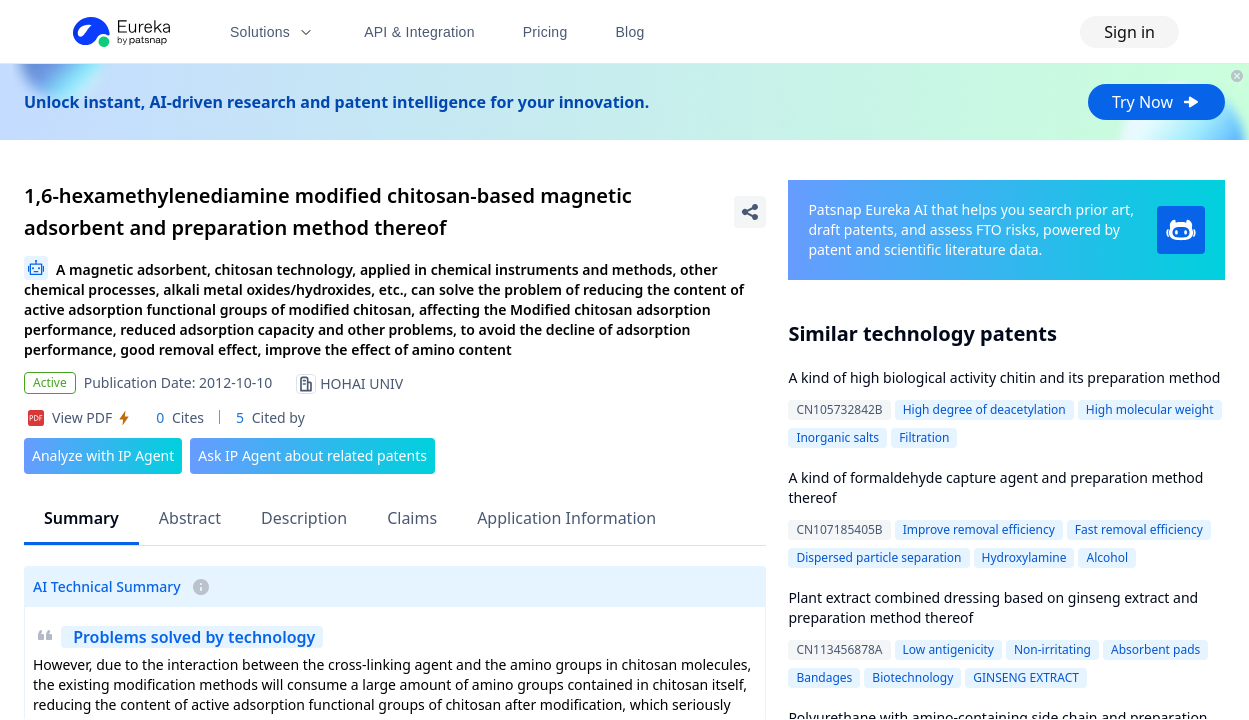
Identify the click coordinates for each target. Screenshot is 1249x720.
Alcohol (1107, 557)
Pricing (545, 32)
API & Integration (419, 32)
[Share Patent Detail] (750, 212)
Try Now (1156, 102)
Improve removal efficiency (979, 529)
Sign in (1129, 32)
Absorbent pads (1155, 649)
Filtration (924, 437)
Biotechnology (912, 677)
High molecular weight (1150, 409)
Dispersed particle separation (878, 557)
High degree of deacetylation (984, 409)
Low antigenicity (948, 649)
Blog (630, 32)
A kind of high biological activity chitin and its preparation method (1004, 377)
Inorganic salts (837, 437)
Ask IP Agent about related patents (312, 455)
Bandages (824, 677)
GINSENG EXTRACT (1026, 677)
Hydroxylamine (1024, 557)
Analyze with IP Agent (103, 455)
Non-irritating (1052, 649)
